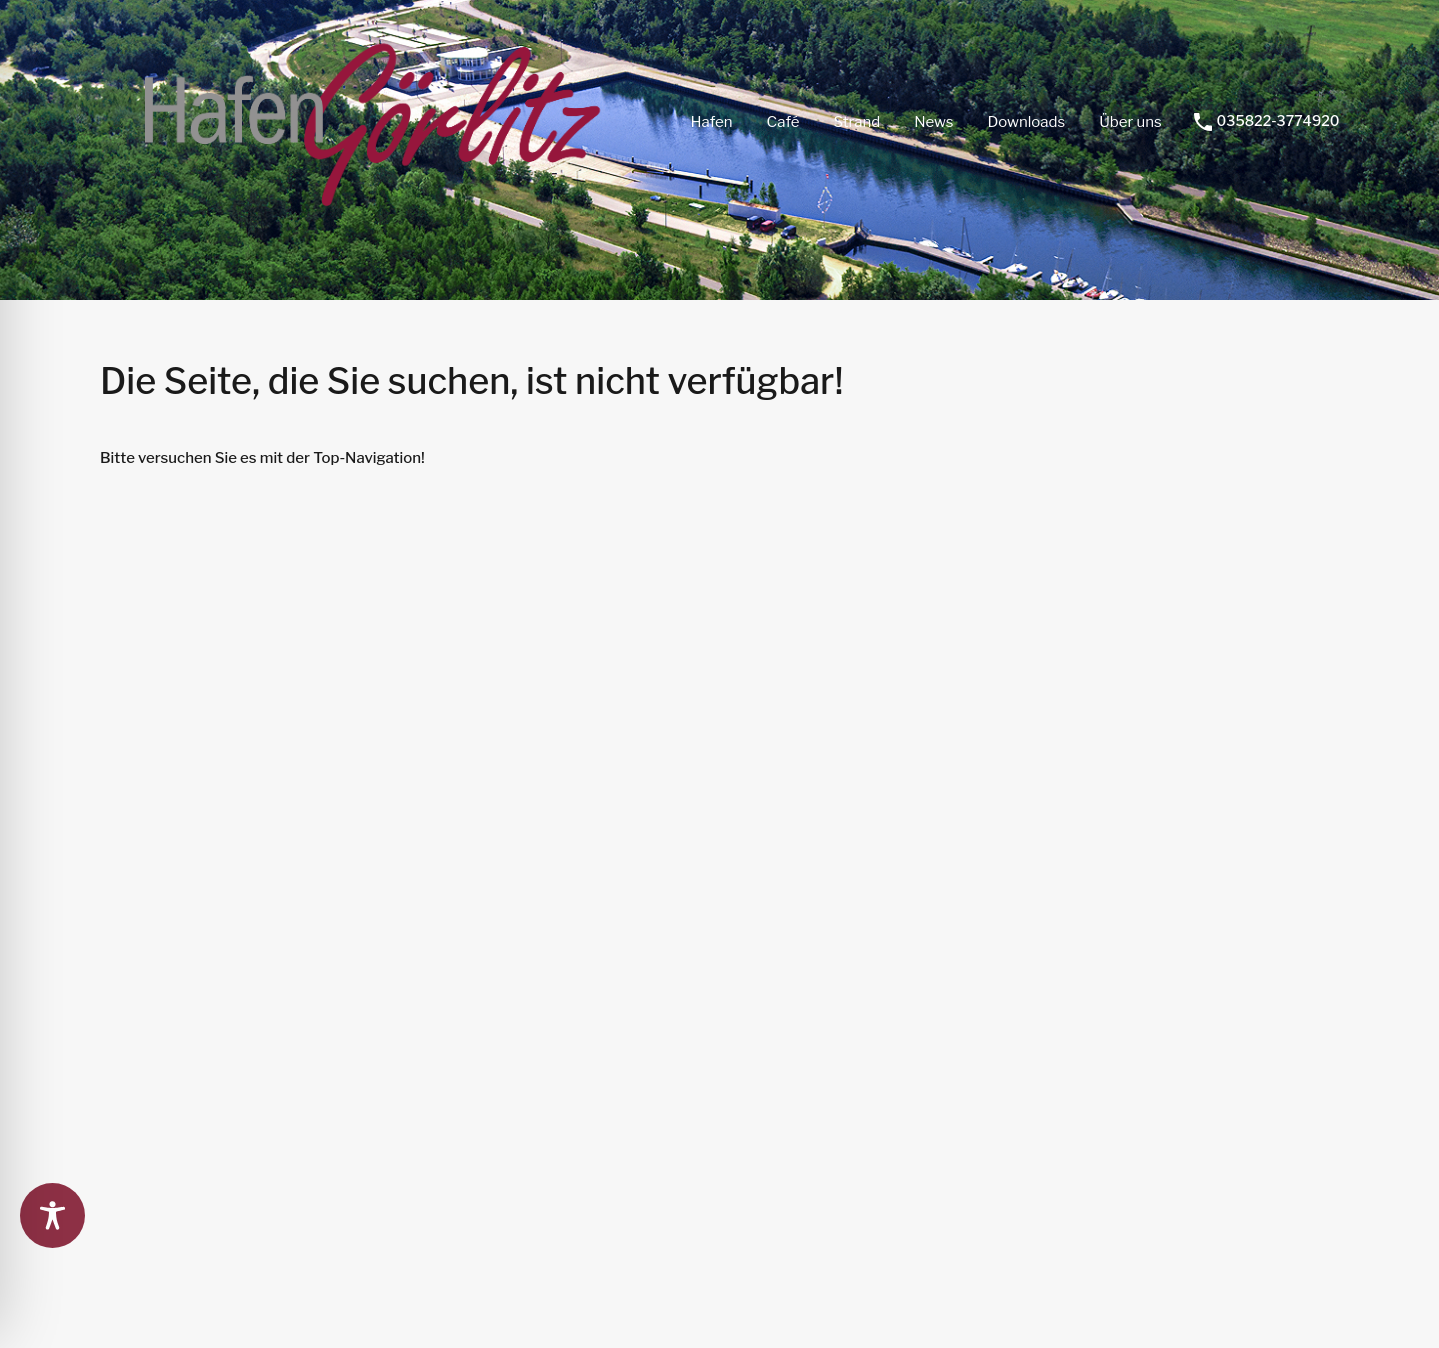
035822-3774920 (1278, 121)
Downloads (1026, 122)
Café (783, 122)
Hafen (711, 122)
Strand (857, 122)
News (933, 122)
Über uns (1130, 122)
